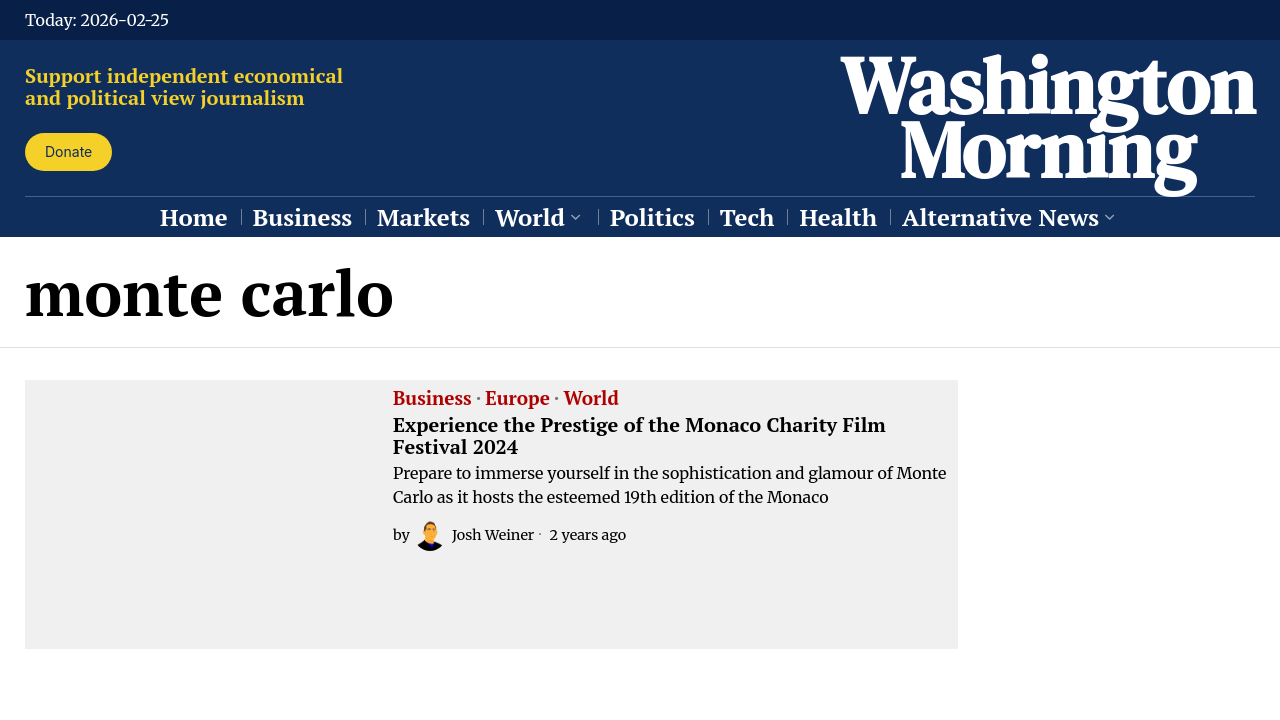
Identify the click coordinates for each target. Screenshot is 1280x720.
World (590, 399)
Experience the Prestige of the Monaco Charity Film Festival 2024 (639, 436)
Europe (517, 399)
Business (432, 399)
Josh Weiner (474, 535)
